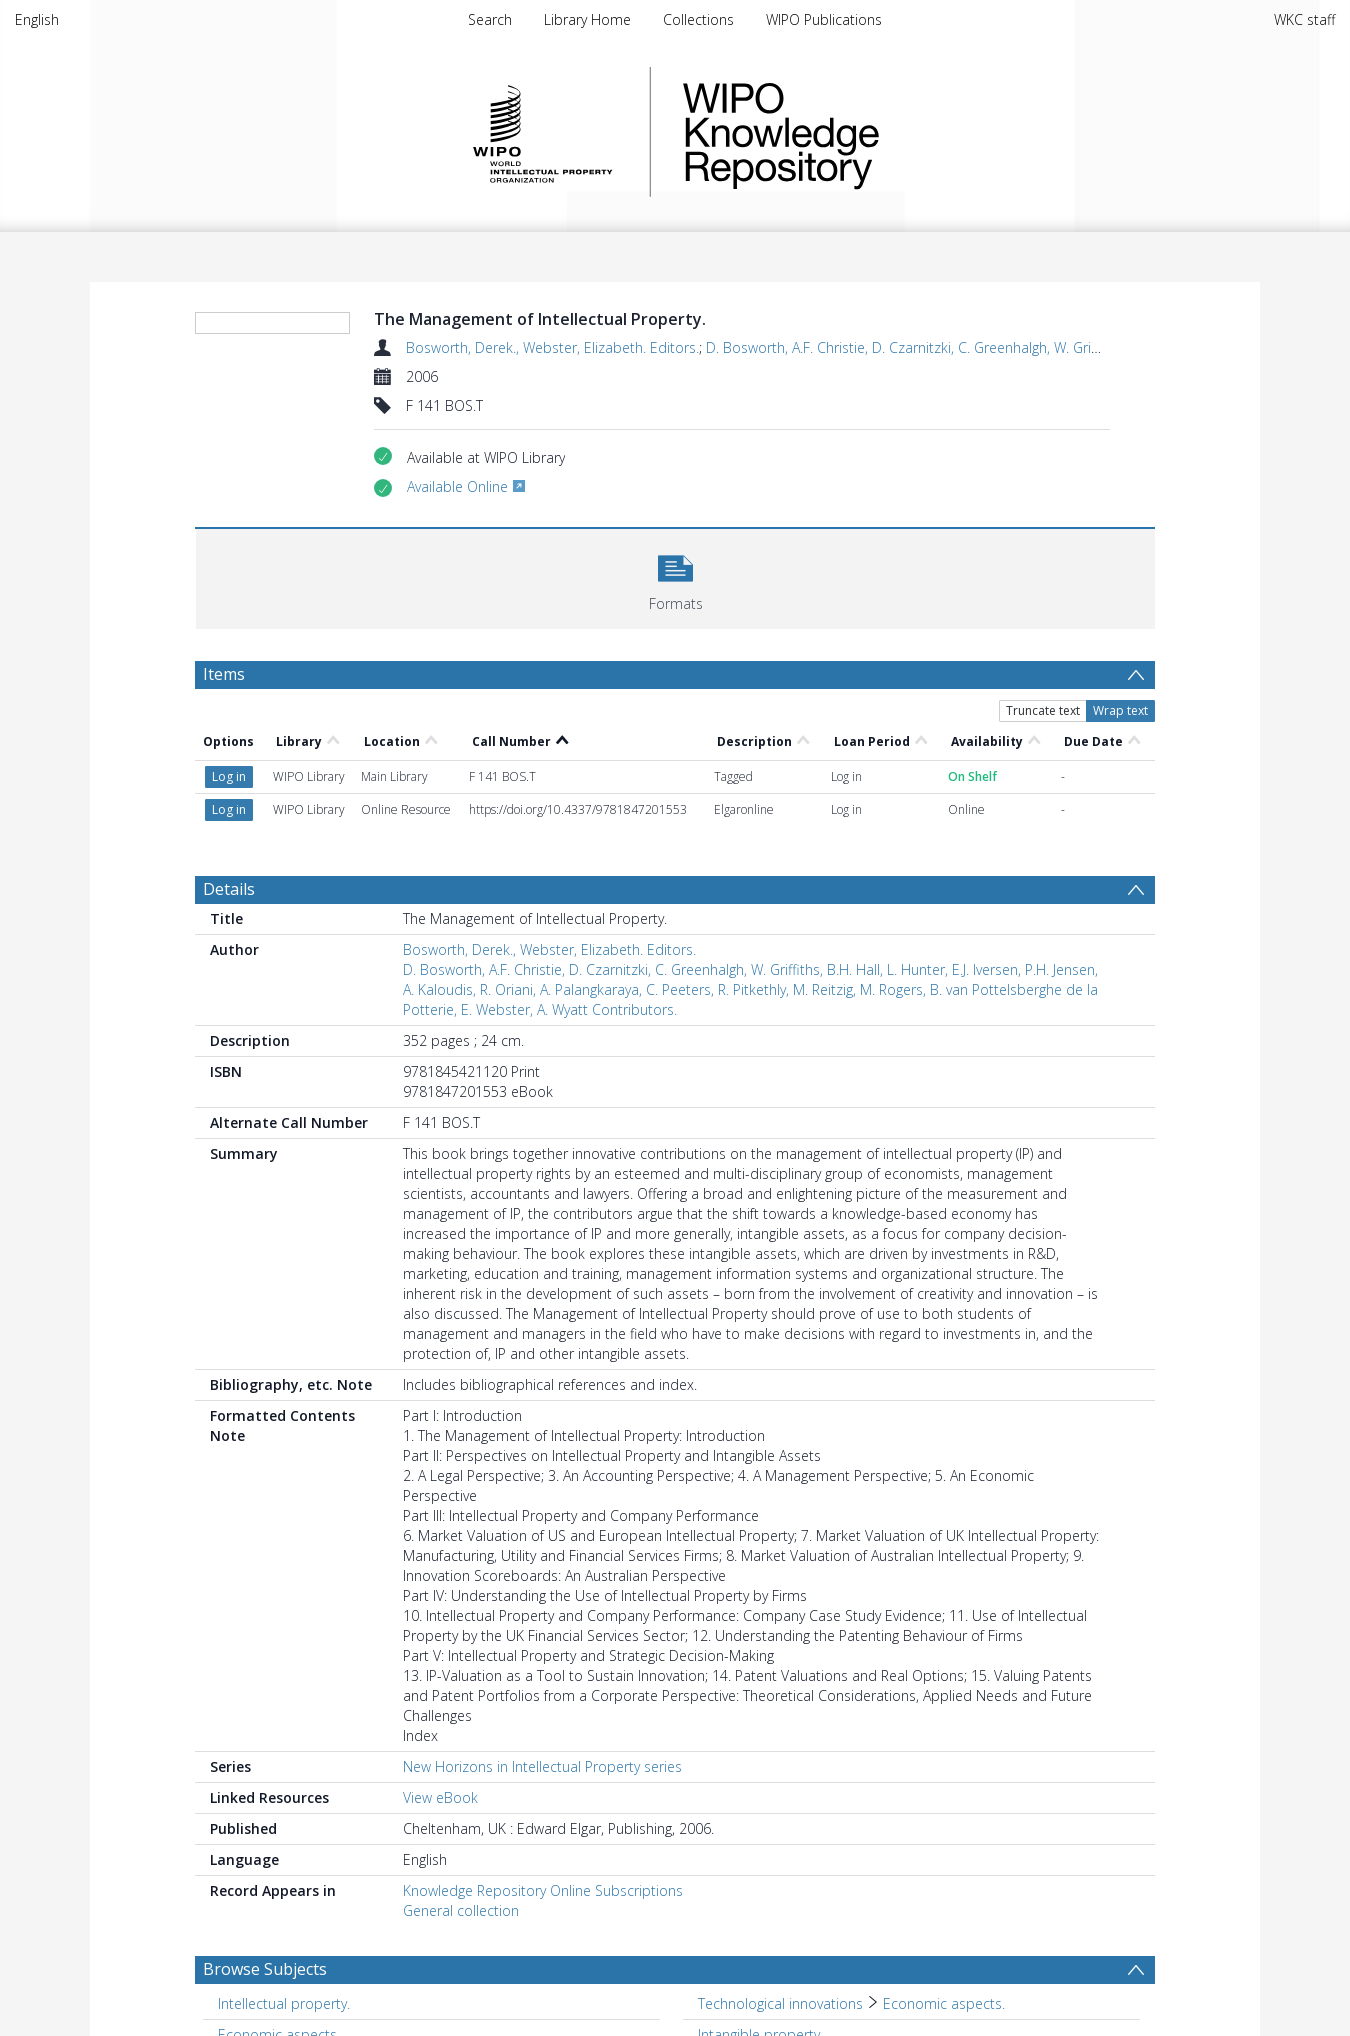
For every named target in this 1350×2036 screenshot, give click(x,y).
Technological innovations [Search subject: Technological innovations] (780, 2003)
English (37, 19)
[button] (675, 576)
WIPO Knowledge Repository (863, 132)
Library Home (587, 19)
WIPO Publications (824, 19)
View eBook (440, 1797)
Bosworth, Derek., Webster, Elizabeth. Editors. (552, 347)
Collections (698, 19)
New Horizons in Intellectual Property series (542, 1766)
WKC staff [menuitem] (1304, 19)
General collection (461, 1910)
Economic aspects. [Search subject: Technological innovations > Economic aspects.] (944, 2003)
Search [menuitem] (490, 19)
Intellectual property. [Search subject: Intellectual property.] (284, 2003)
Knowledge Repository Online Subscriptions (543, 1890)
